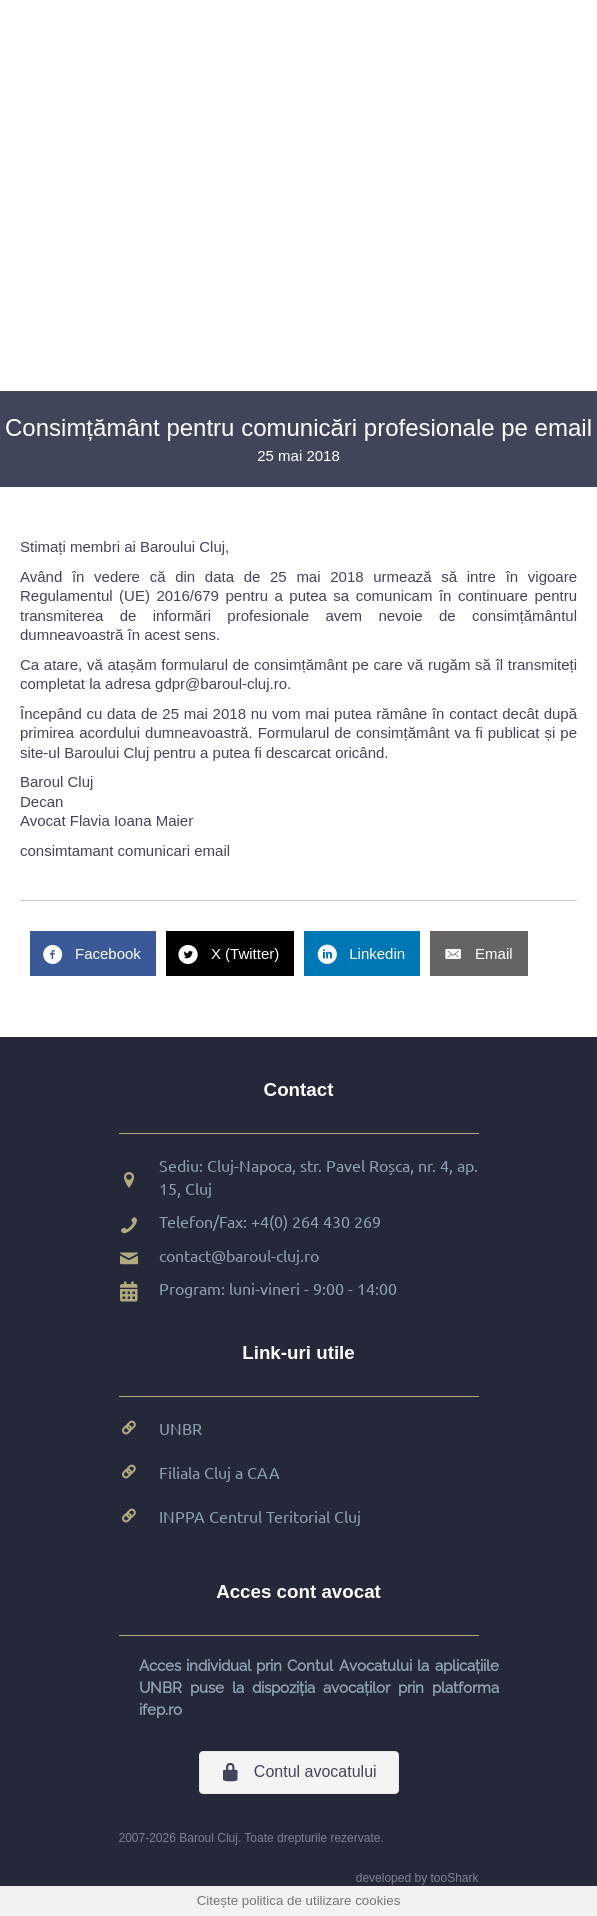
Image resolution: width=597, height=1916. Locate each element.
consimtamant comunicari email (125, 850)
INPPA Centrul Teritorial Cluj (260, 1516)
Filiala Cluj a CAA (219, 1472)
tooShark (454, 1878)
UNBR (180, 1428)
